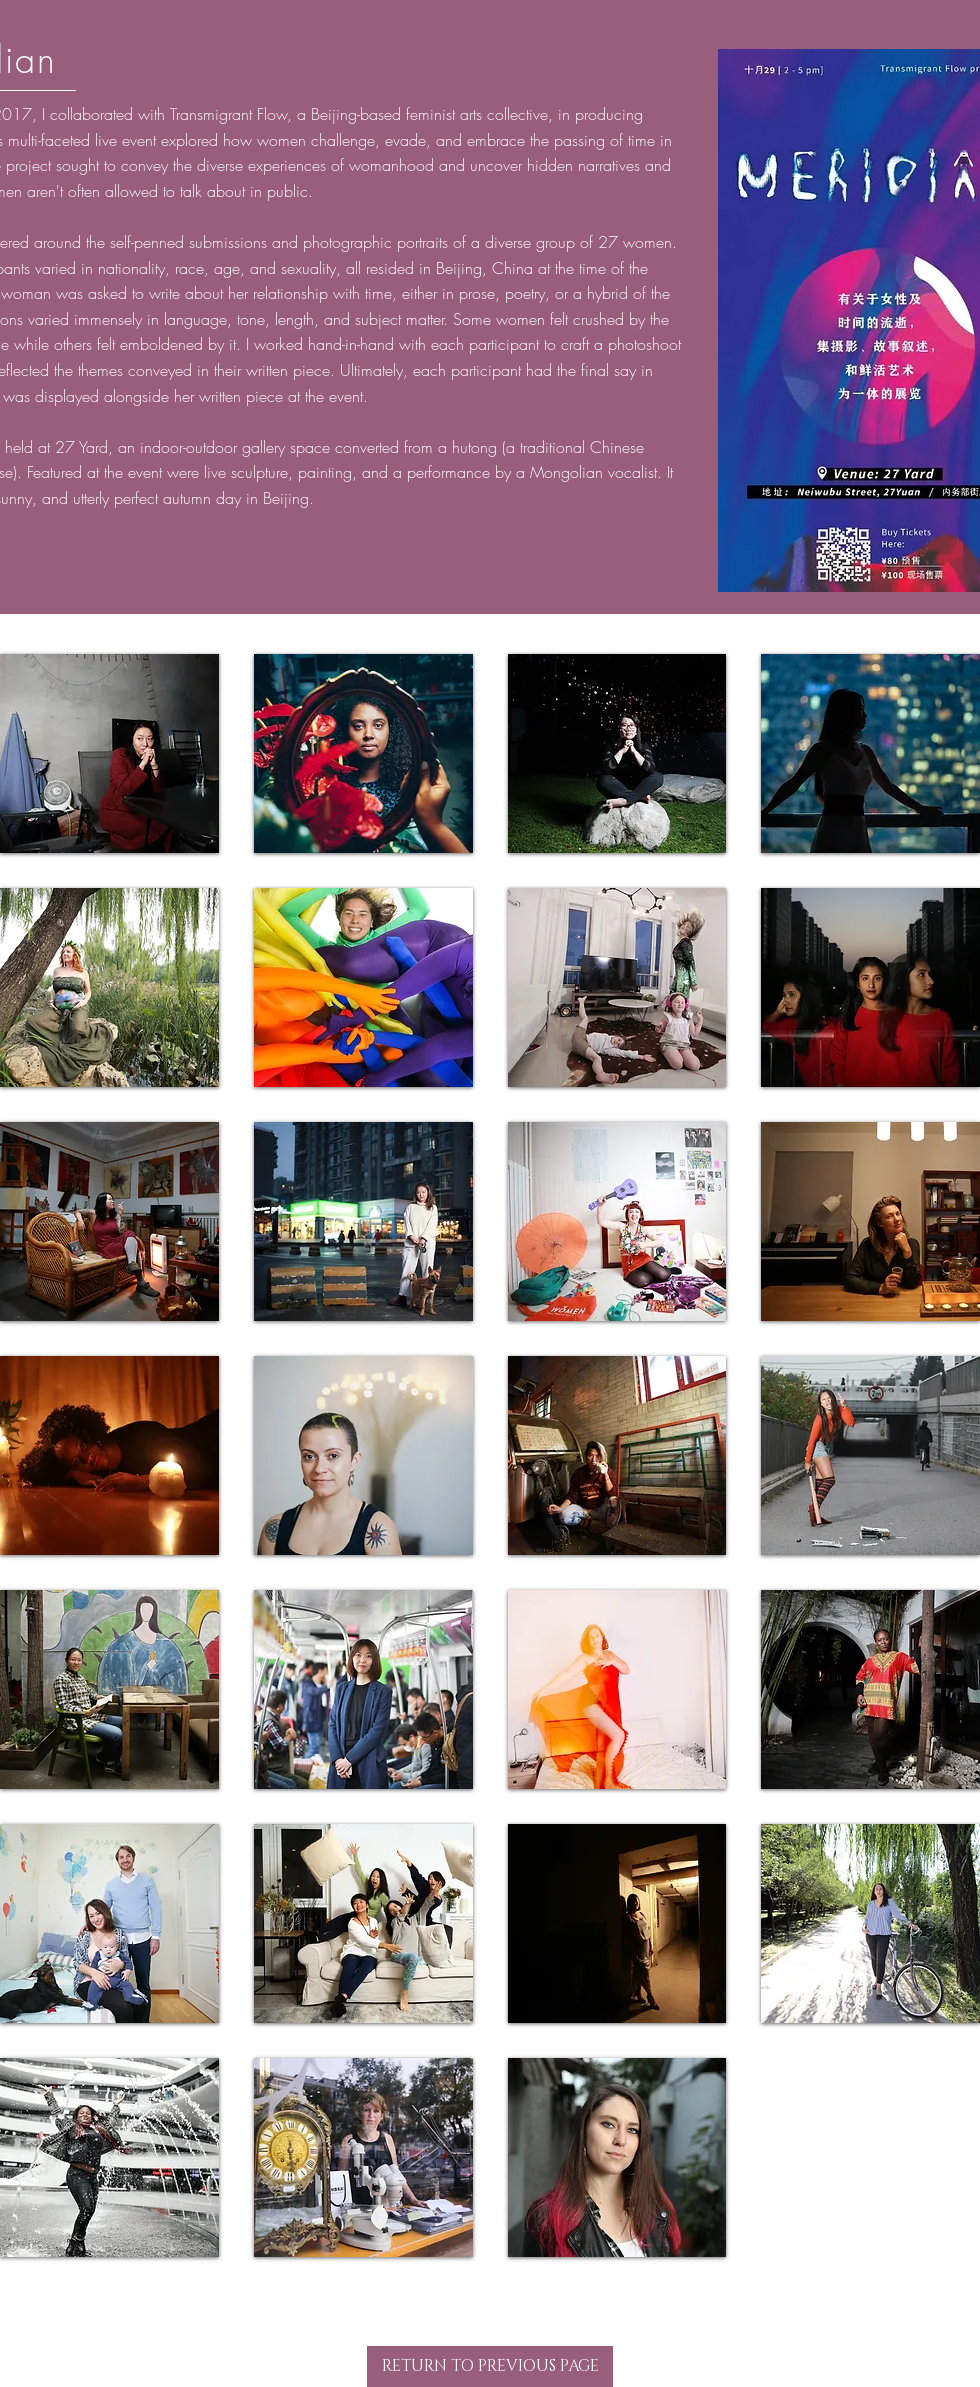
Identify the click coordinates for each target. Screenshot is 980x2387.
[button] (109, 753)
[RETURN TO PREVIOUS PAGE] (490, 2366)
